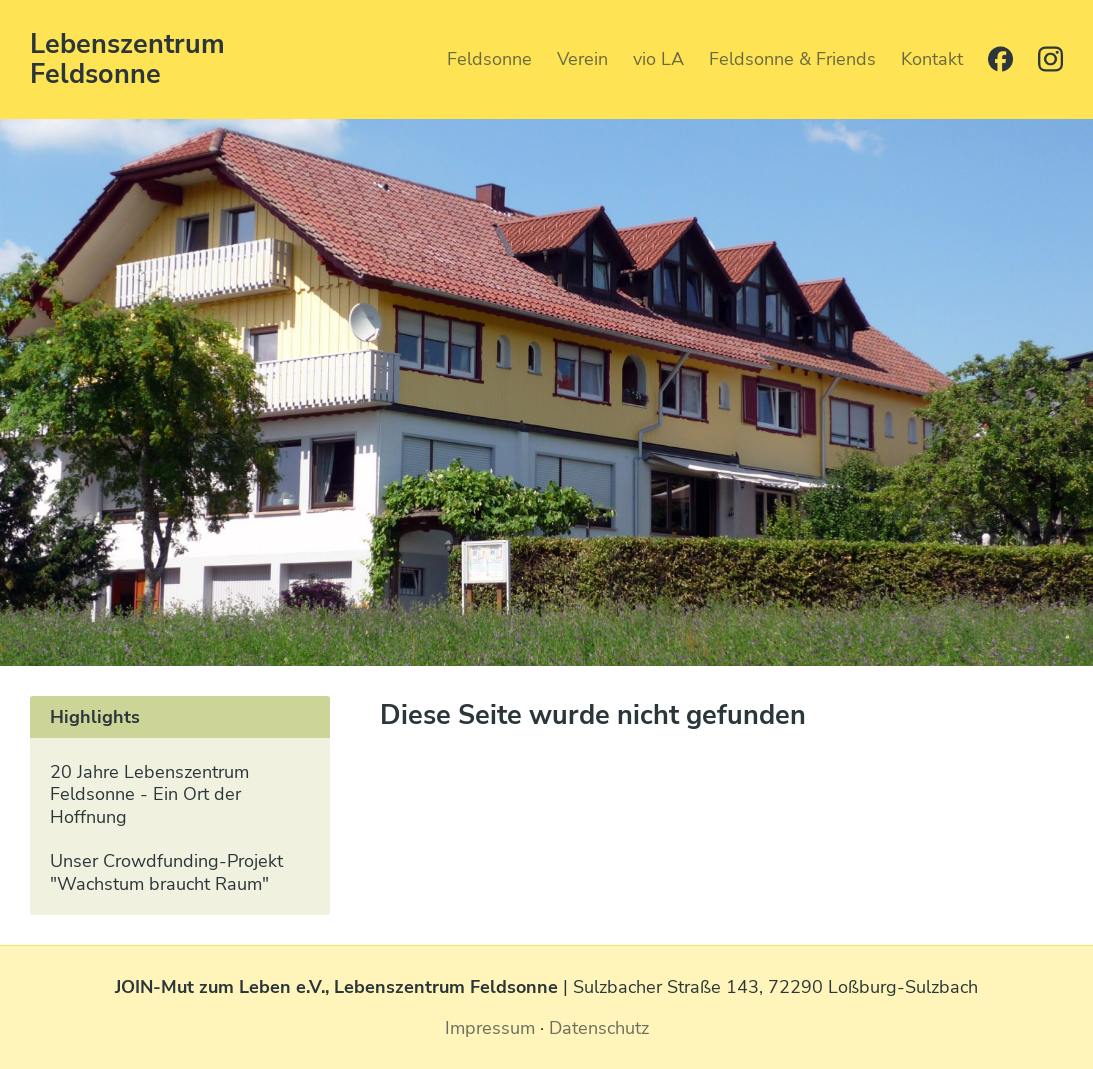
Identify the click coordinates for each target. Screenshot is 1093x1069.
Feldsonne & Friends (792, 58)
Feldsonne (489, 58)
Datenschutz (599, 1028)
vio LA (658, 58)
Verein (582, 58)
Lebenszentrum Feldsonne (127, 59)
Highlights (95, 717)
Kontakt (932, 58)
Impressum (490, 1028)
